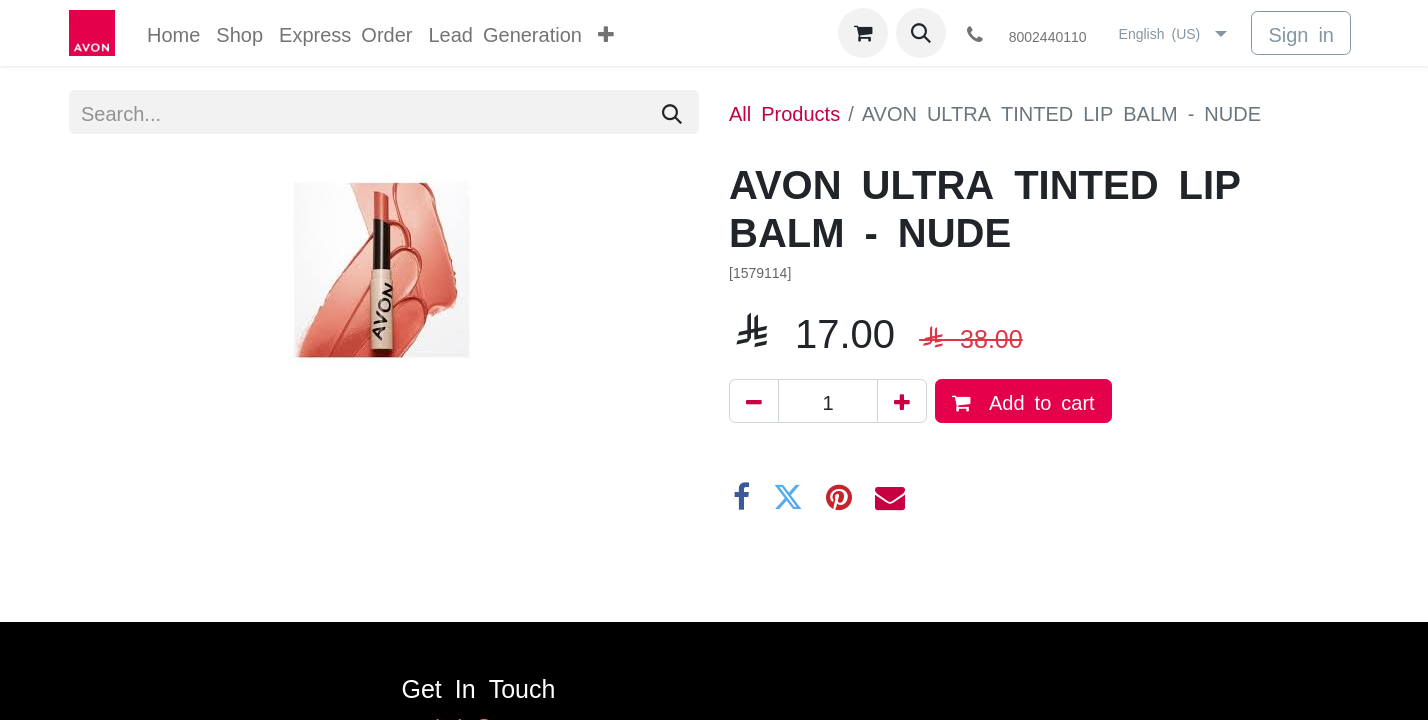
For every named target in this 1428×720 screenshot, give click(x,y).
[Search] (672, 112)
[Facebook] (741, 497)
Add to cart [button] (1023, 402)
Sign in (1301, 33)
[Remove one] (754, 401)
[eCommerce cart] (863, 33)
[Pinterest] (839, 497)
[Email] (890, 497)
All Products (784, 112)
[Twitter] (788, 497)
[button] (921, 33)
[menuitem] (173, 33)
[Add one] (902, 401)
